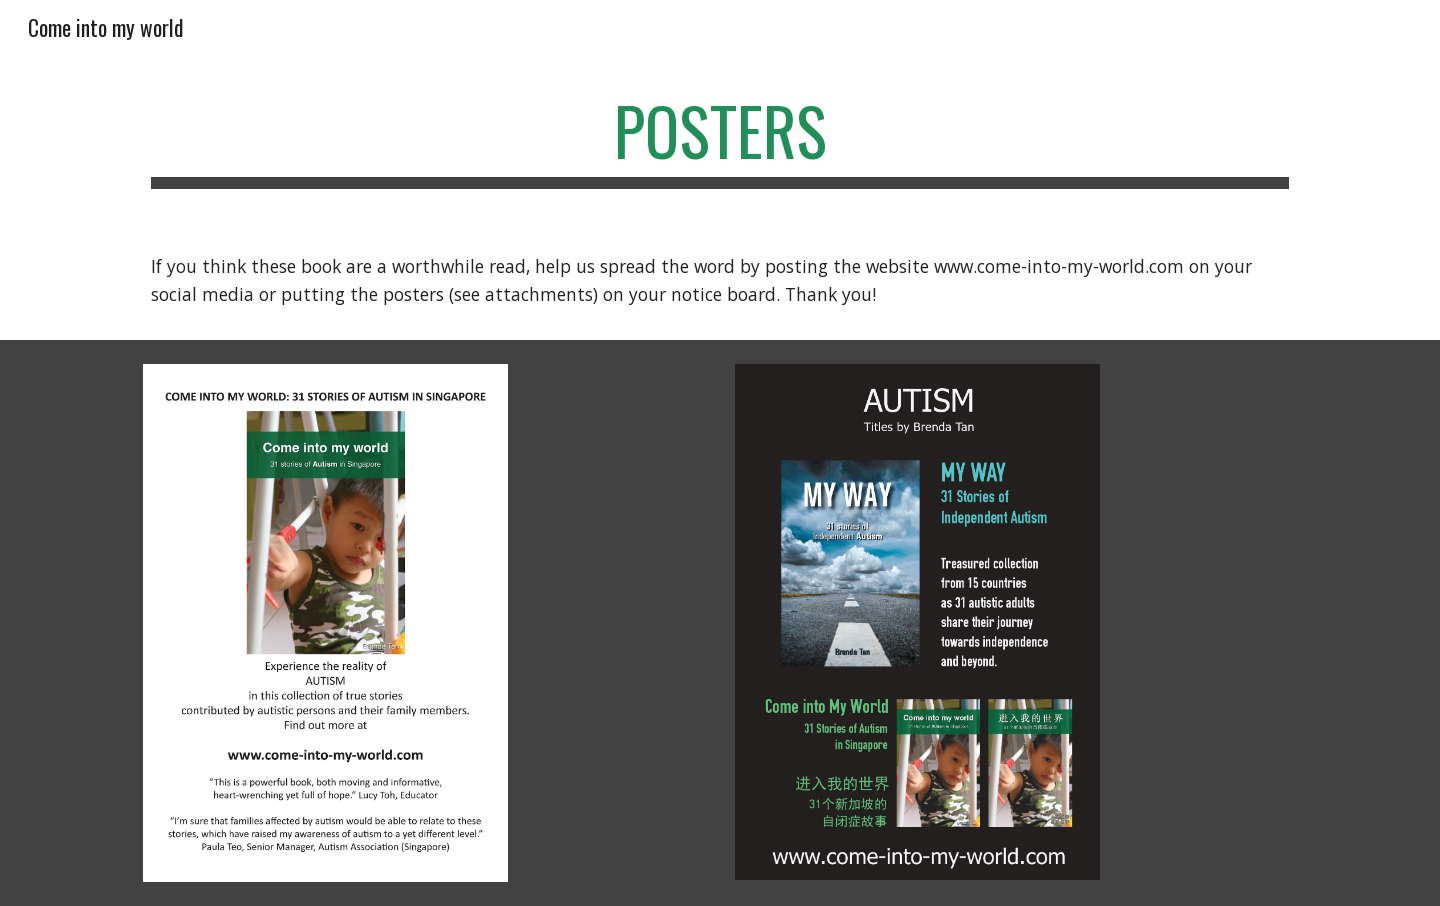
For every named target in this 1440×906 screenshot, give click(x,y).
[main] (720, 140)
